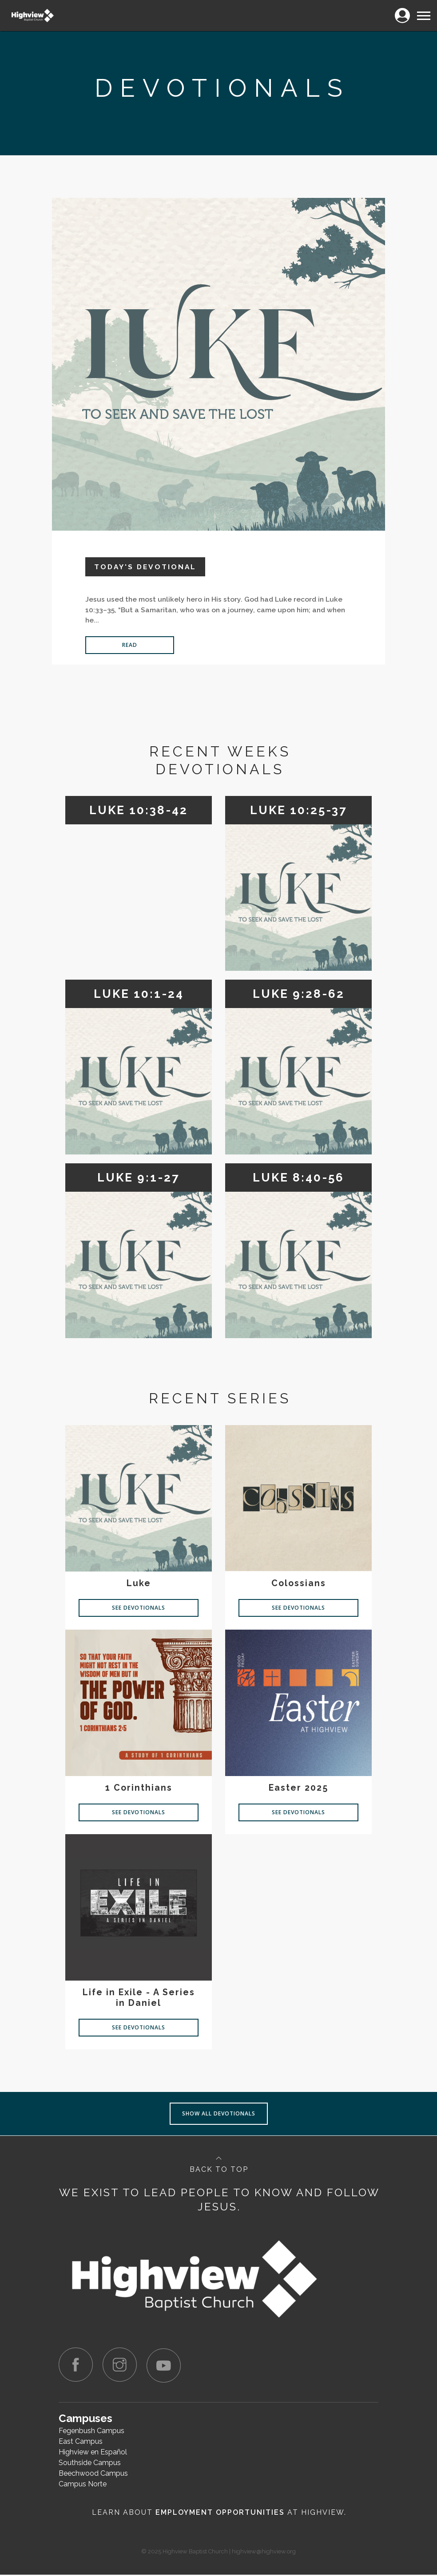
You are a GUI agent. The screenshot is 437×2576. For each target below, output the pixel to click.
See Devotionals (138, 1607)
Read (129, 645)
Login (402, 10)
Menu (423, 11)
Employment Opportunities (220, 2513)
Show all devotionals (218, 2113)
